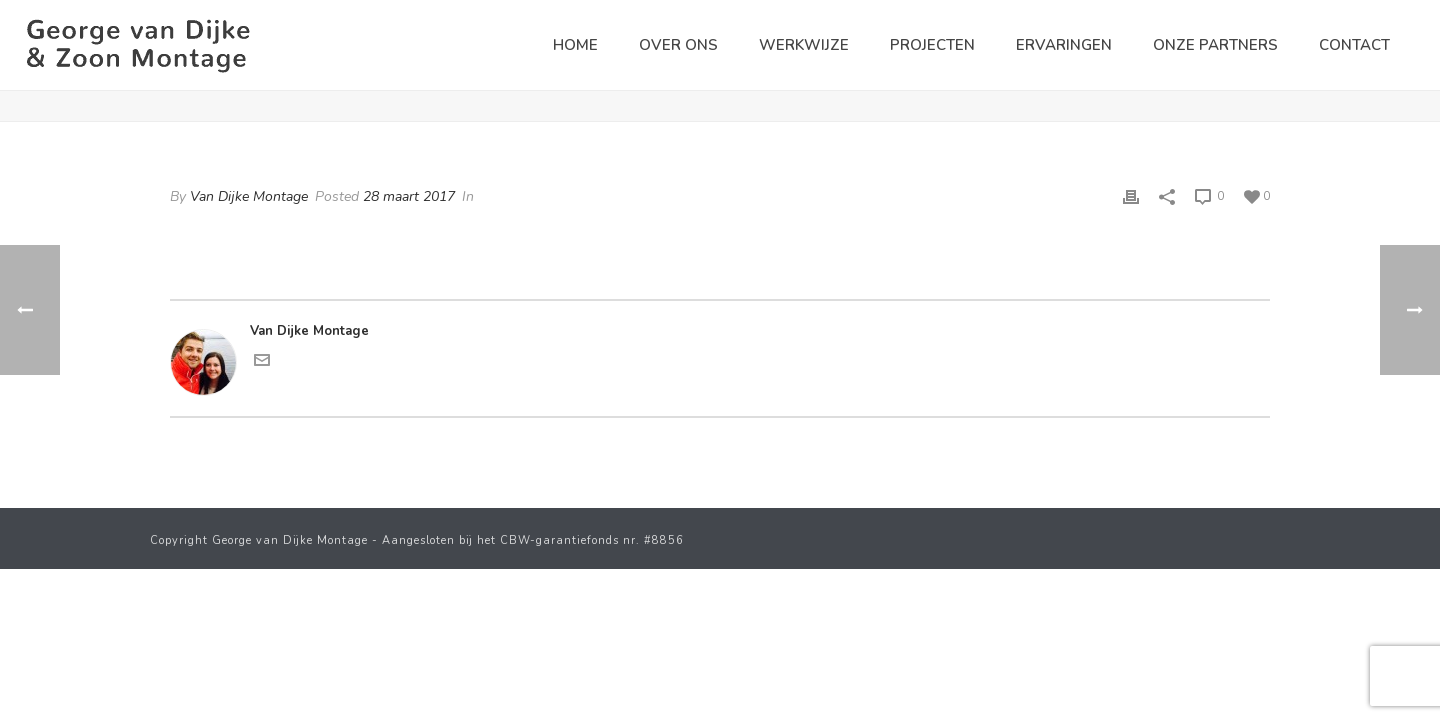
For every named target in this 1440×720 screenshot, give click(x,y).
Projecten (932, 45)
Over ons (678, 45)
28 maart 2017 (409, 196)
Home (575, 45)
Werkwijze (804, 45)
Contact (1354, 45)
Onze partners (1215, 45)
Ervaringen (1064, 45)
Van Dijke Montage (249, 196)
